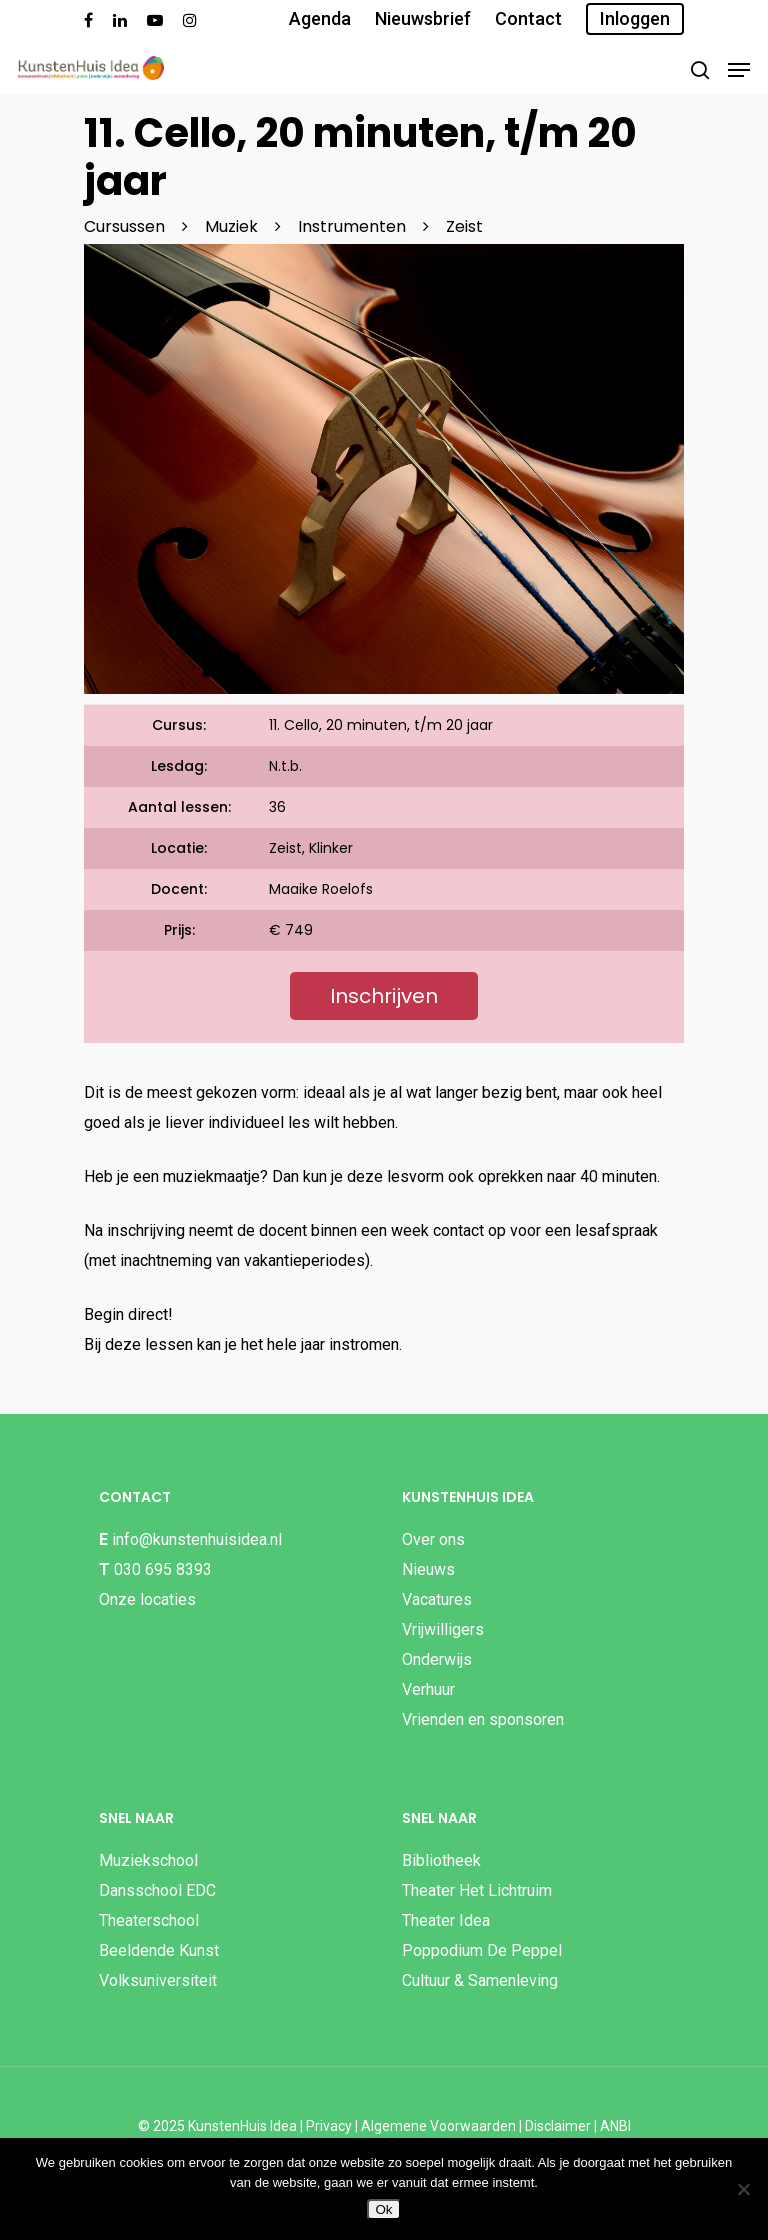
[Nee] (743, 2189)
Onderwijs (437, 1659)
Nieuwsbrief (423, 19)
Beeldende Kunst (159, 1950)
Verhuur (428, 1689)
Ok (383, 2209)
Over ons (433, 1539)
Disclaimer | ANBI (578, 2126)
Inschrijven (384, 996)
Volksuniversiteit (158, 1980)
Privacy (329, 2126)
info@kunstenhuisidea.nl (197, 1539)
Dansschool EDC (157, 1890)
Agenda (320, 19)
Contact (528, 19)
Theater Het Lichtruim (477, 1890)
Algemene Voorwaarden (438, 2126)
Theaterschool (149, 1920)
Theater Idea (446, 1920)
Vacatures (437, 1599)
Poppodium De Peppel (482, 1950)
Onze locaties (147, 1599)
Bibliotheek (441, 1860)
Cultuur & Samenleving (480, 1980)
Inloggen (635, 18)
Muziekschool (148, 1860)
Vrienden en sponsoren (483, 1719)
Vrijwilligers (443, 1629)
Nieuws (428, 1569)
